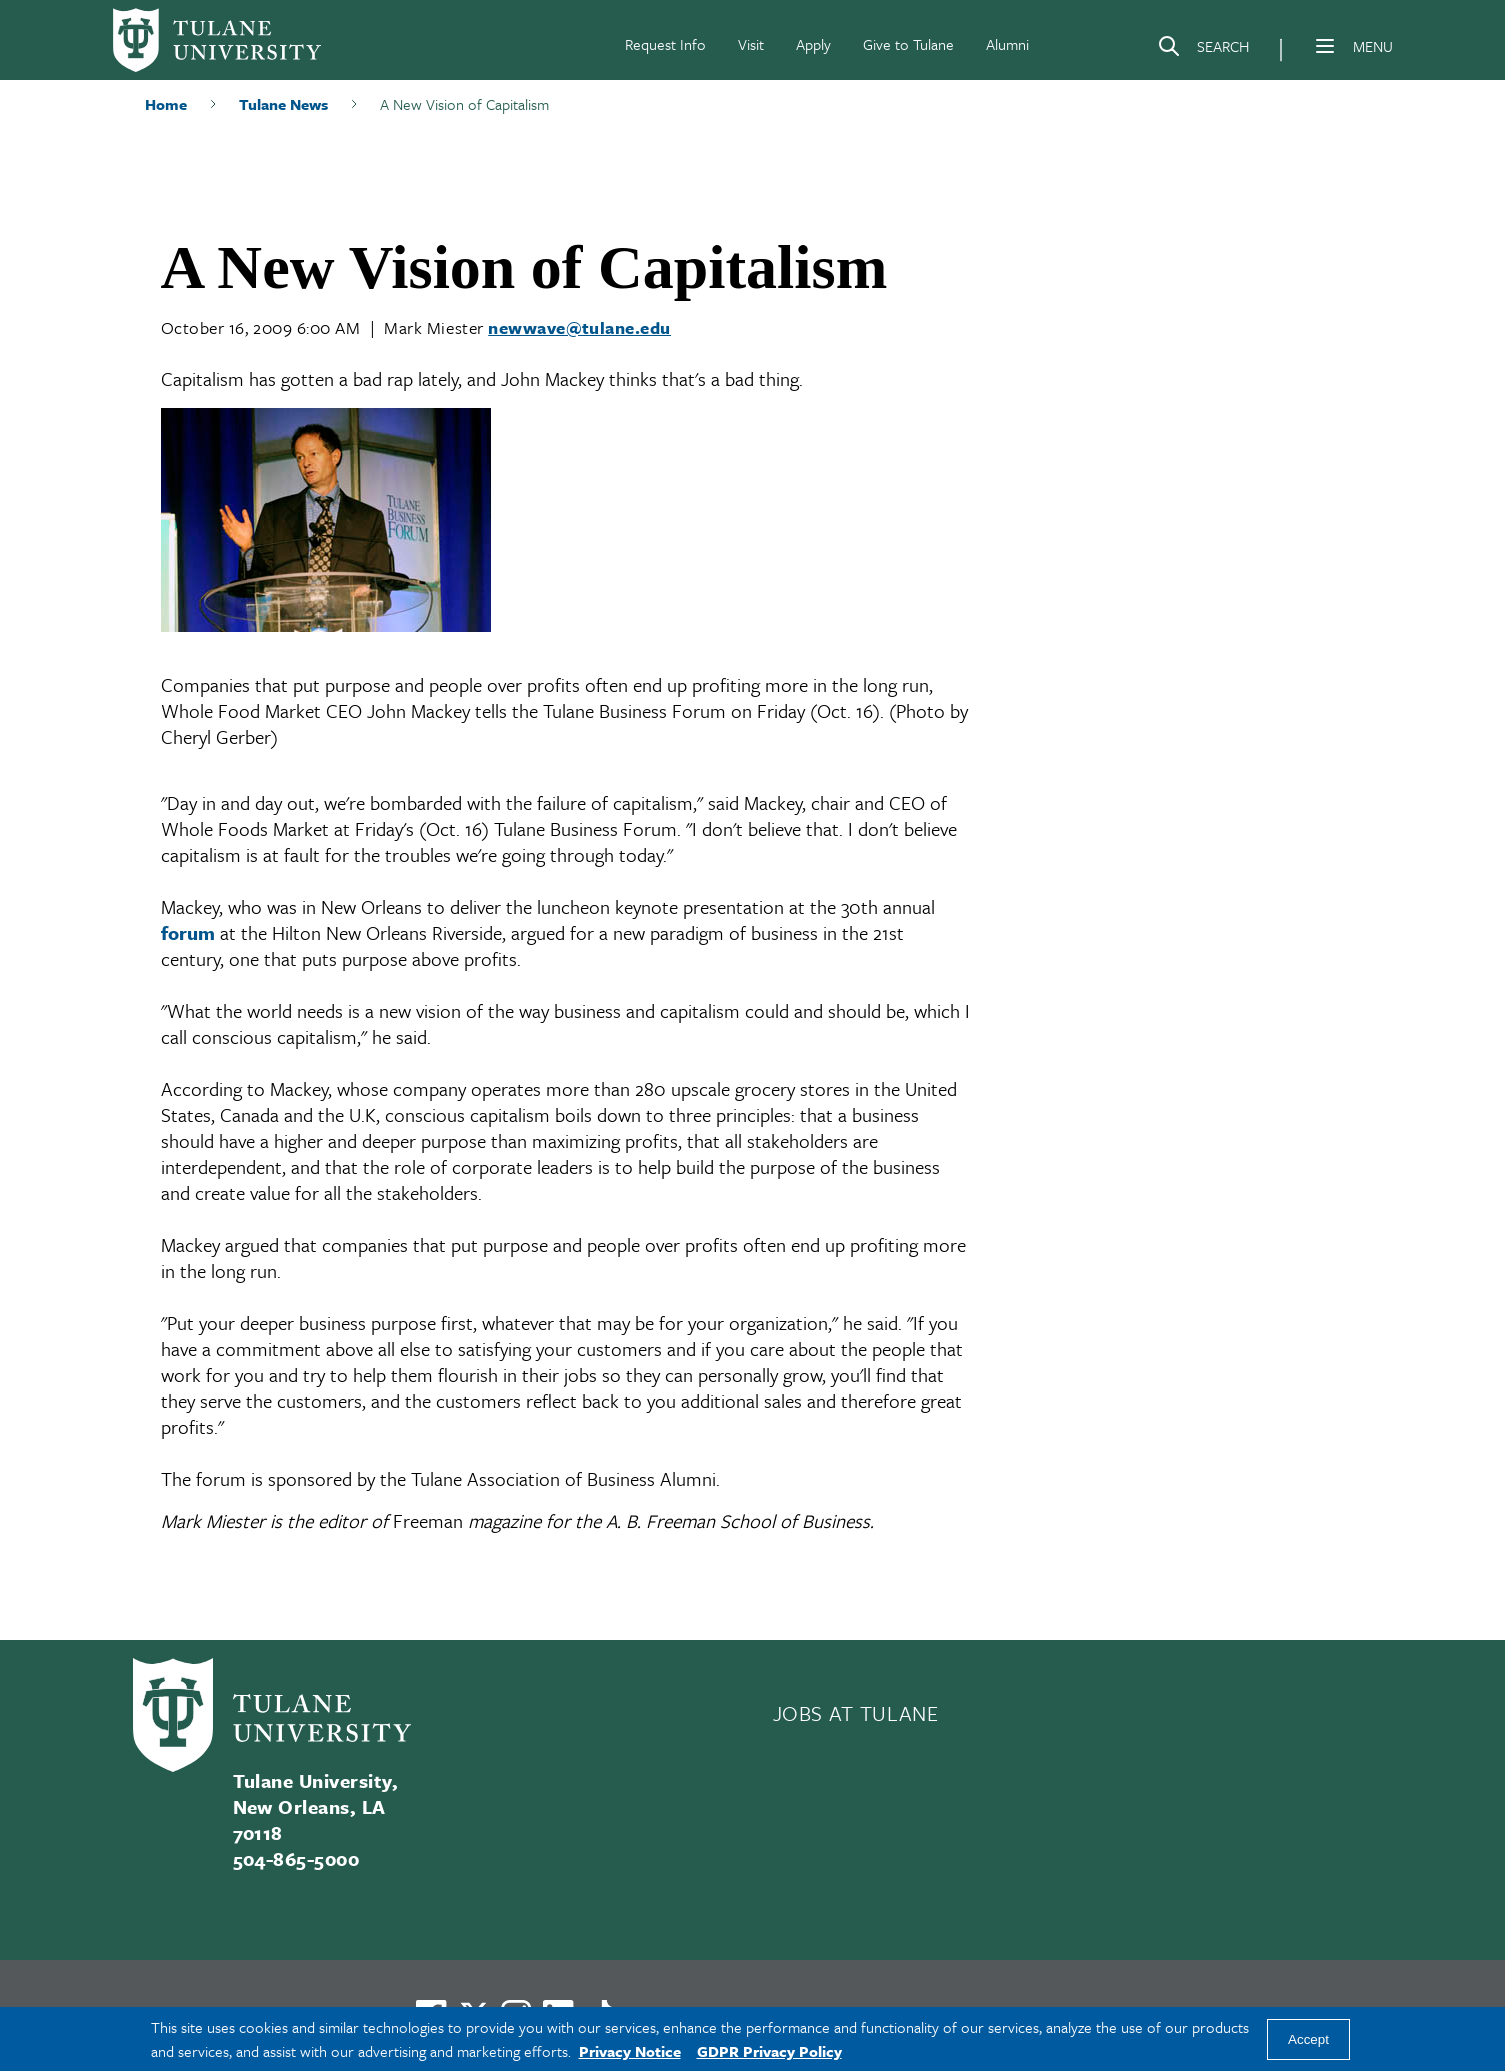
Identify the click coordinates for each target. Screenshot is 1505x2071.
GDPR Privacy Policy (769, 2051)
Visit (751, 44)
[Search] (1203, 50)
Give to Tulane (908, 44)
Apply (813, 44)
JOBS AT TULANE (856, 1713)
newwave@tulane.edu (579, 327)
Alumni (1007, 44)
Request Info (665, 44)
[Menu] (1325, 46)
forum (188, 932)
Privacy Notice (630, 2051)
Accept (1308, 2039)
